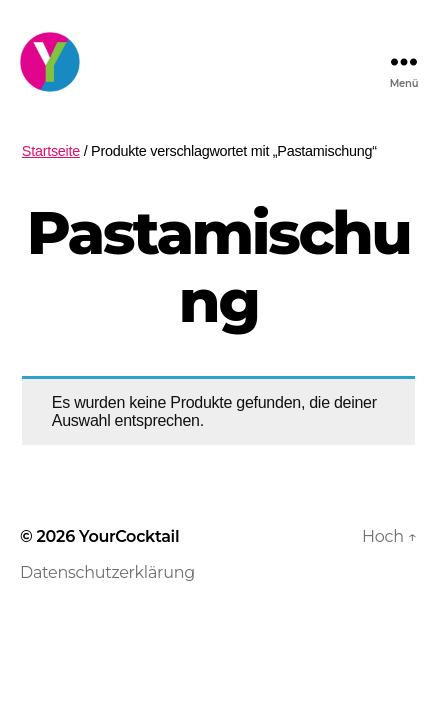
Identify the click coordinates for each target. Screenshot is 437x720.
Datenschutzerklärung (107, 572)
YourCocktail (129, 536)
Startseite (51, 151)
